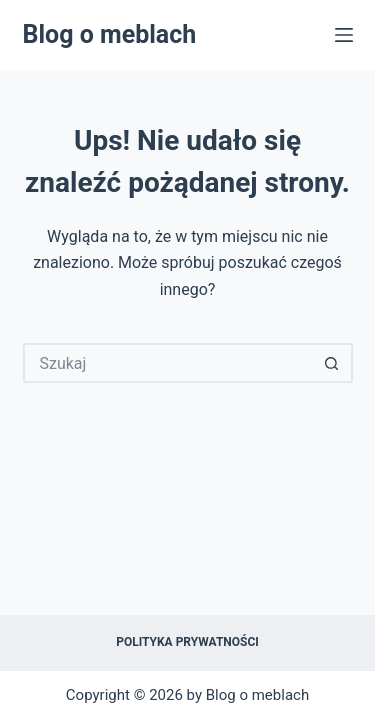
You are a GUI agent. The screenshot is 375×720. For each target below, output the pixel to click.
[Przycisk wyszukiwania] (333, 363)
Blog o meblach (110, 34)
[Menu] (344, 35)
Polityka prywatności (187, 642)
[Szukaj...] (168, 363)
